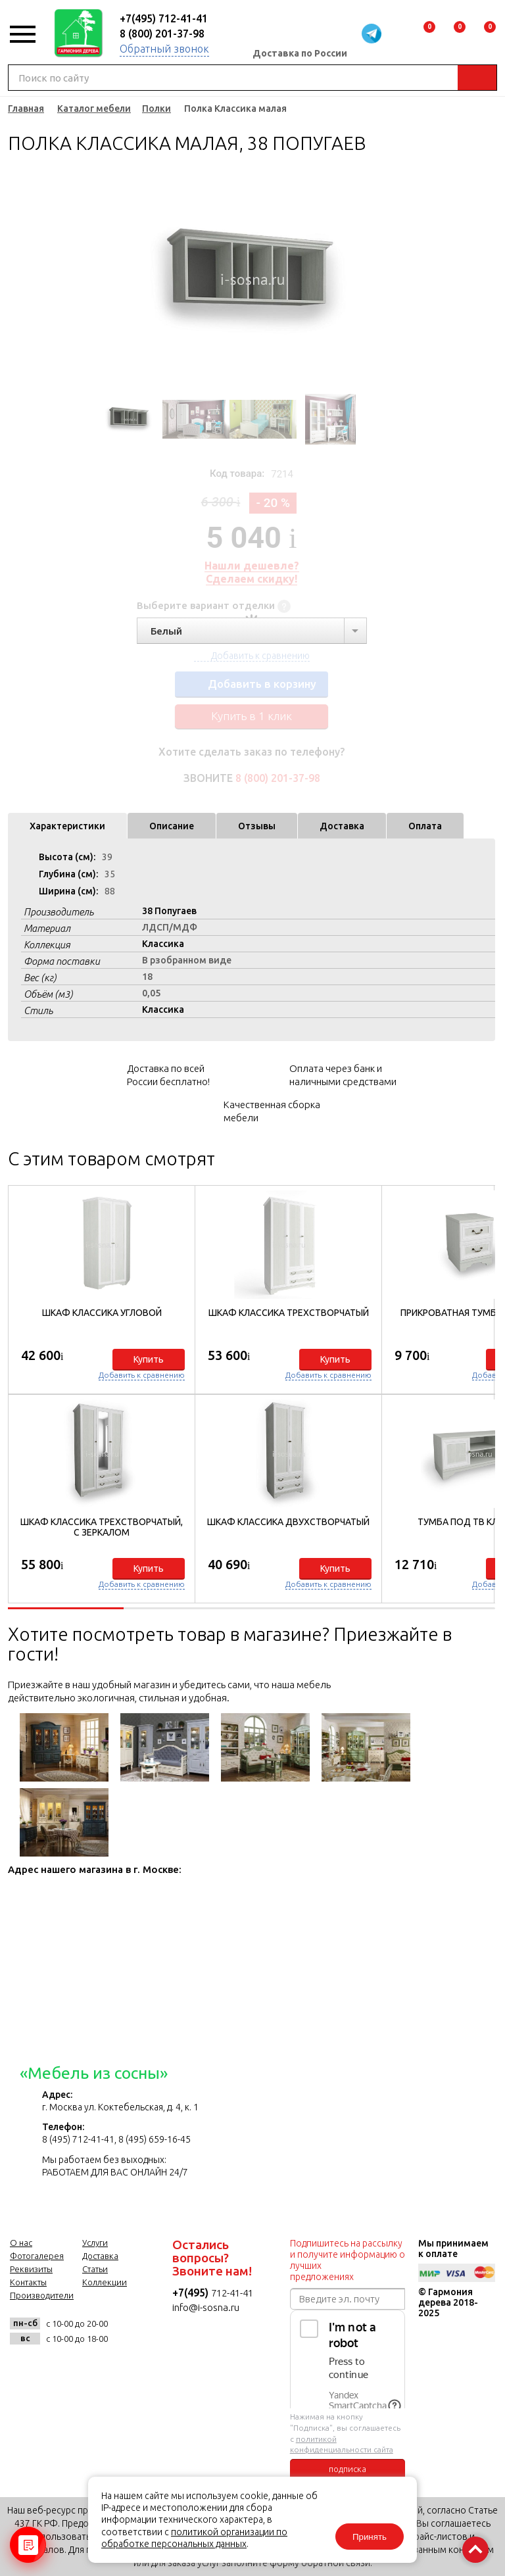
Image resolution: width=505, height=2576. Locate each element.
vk (23, 2367)
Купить (148, 1359)
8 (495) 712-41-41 (78, 2139)
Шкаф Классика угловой (102, 1312)
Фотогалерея (37, 2255)
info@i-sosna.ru (205, 2307)
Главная (26, 108)
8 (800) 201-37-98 (162, 33)
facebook (55, 2367)
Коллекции (104, 2282)
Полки (156, 108)
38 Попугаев (169, 911)
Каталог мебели (94, 108)
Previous (98, 279)
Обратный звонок (164, 49)
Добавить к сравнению (142, 1375)
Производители (42, 2295)
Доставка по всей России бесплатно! (168, 1075)
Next (404, 279)
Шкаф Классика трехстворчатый (288, 1312)
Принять (369, 2537)
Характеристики (67, 826)
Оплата (425, 826)
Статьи (95, 2268)
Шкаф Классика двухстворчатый (288, 1522)
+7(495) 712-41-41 (164, 18)
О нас (21, 2242)
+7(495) (191, 2292)
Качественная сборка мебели (272, 1111)
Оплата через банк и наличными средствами (343, 1075)
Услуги (95, 2242)
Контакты (28, 2282)
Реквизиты (31, 2268)
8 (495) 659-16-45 (154, 2139)
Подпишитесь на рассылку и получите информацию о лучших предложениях (347, 2260)
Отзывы (257, 826)
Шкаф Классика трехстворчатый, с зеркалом (101, 1527)
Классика (163, 943)
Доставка (342, 826)
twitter (87, 2367)
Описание (171, 826)
